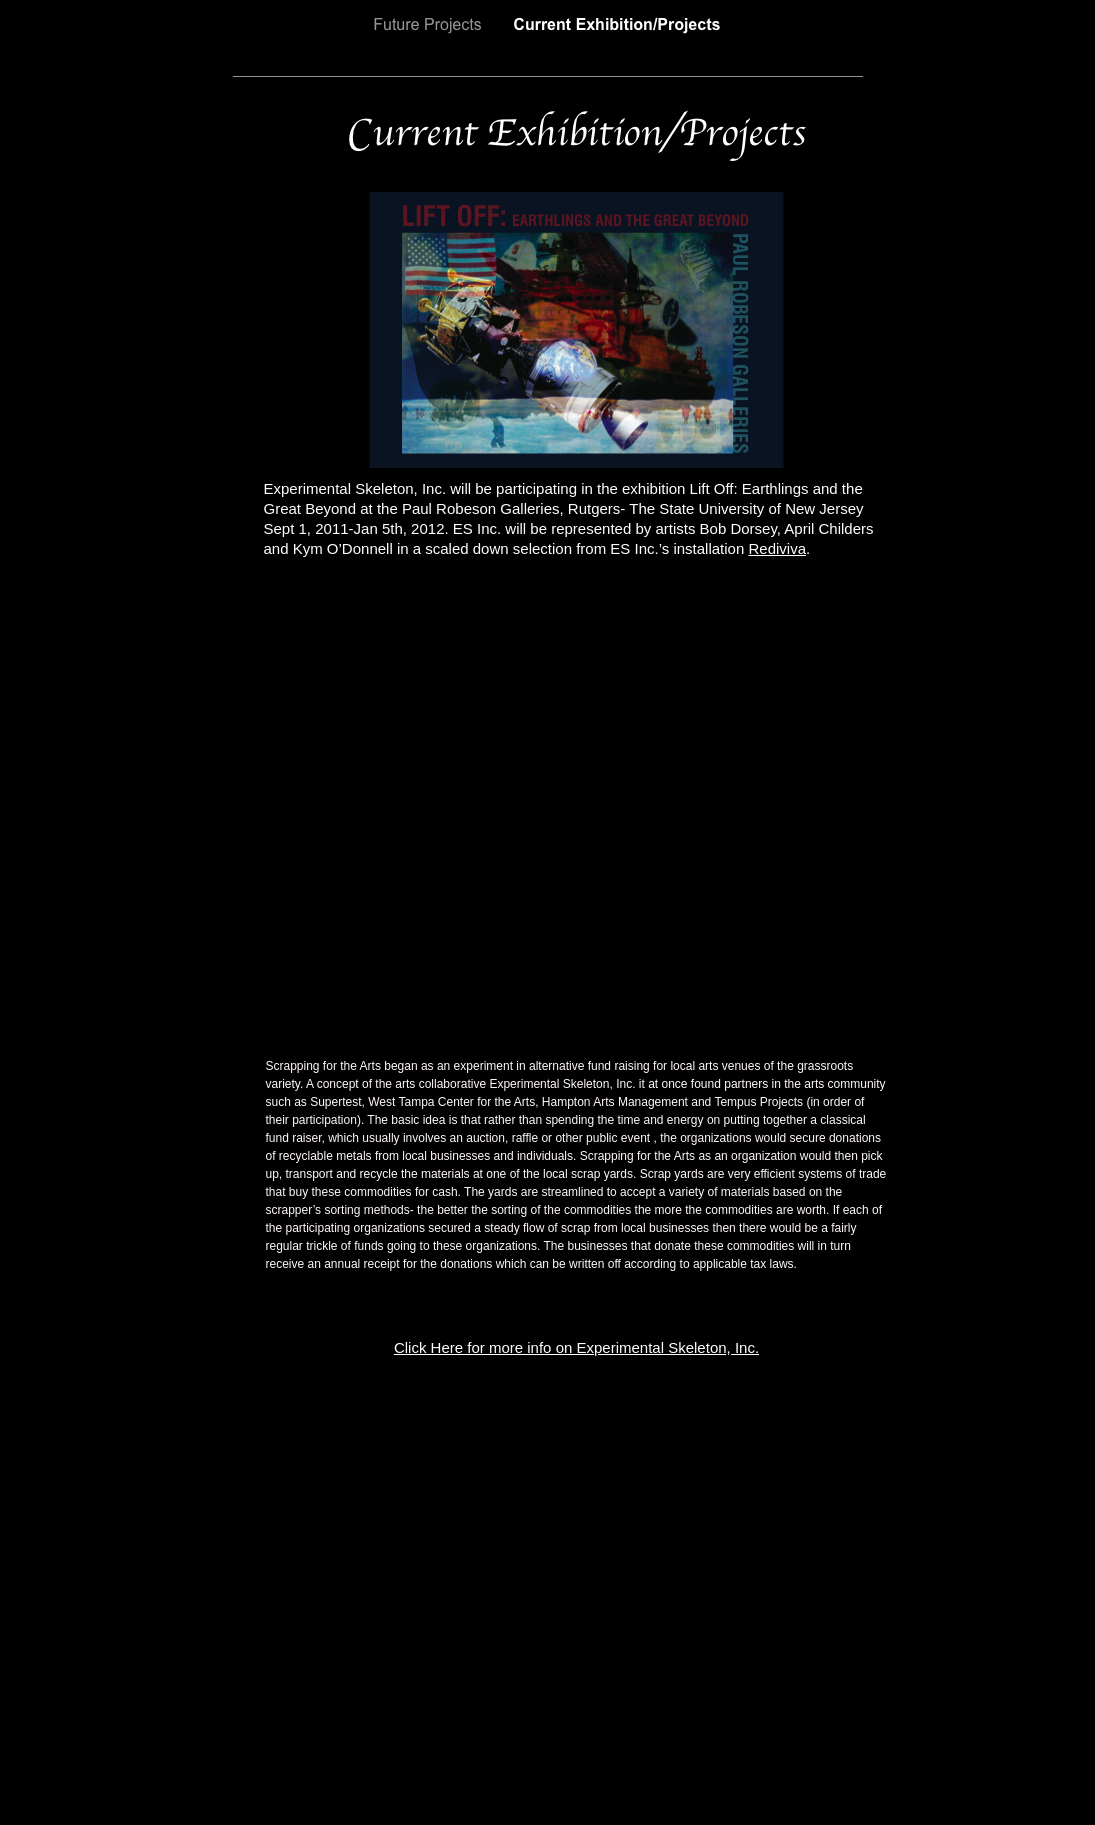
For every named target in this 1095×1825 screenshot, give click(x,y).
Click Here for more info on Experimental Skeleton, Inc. (576, 1347)
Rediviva (777, 548)
